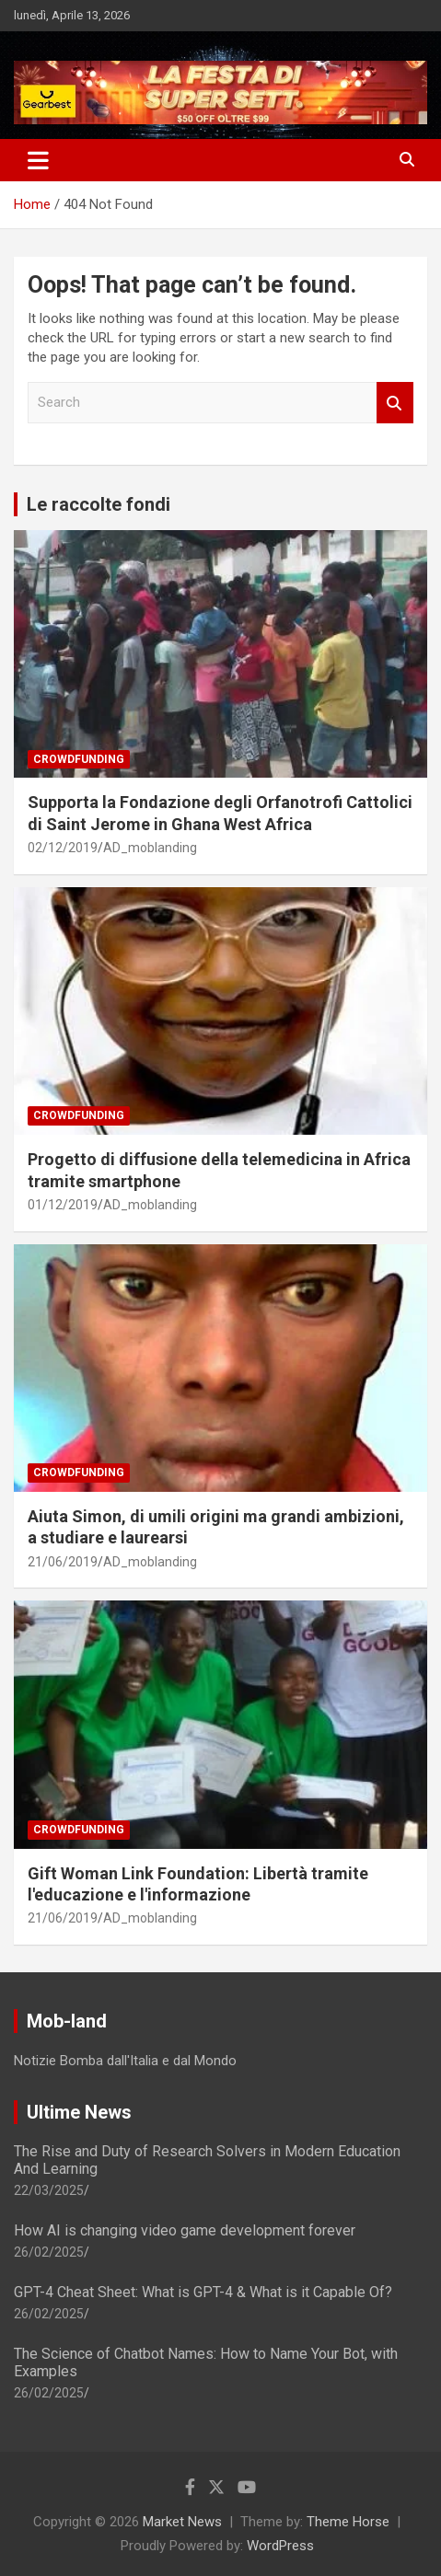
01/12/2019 (63, 1204)
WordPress (280, 2545)
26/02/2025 (49, 2252)
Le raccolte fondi (98, 504)
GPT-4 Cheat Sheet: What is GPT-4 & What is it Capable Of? (203, 2292)
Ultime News (79, 2112)
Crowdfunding (78, 759)
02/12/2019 (63, 847)
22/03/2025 (49, 2190)
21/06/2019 (63, 1561)
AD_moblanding (150, 847)
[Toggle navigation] (38, 160)
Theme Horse (348, 2521)
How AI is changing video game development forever (184, 2230)
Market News (182, 2521)
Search (395, 402)
